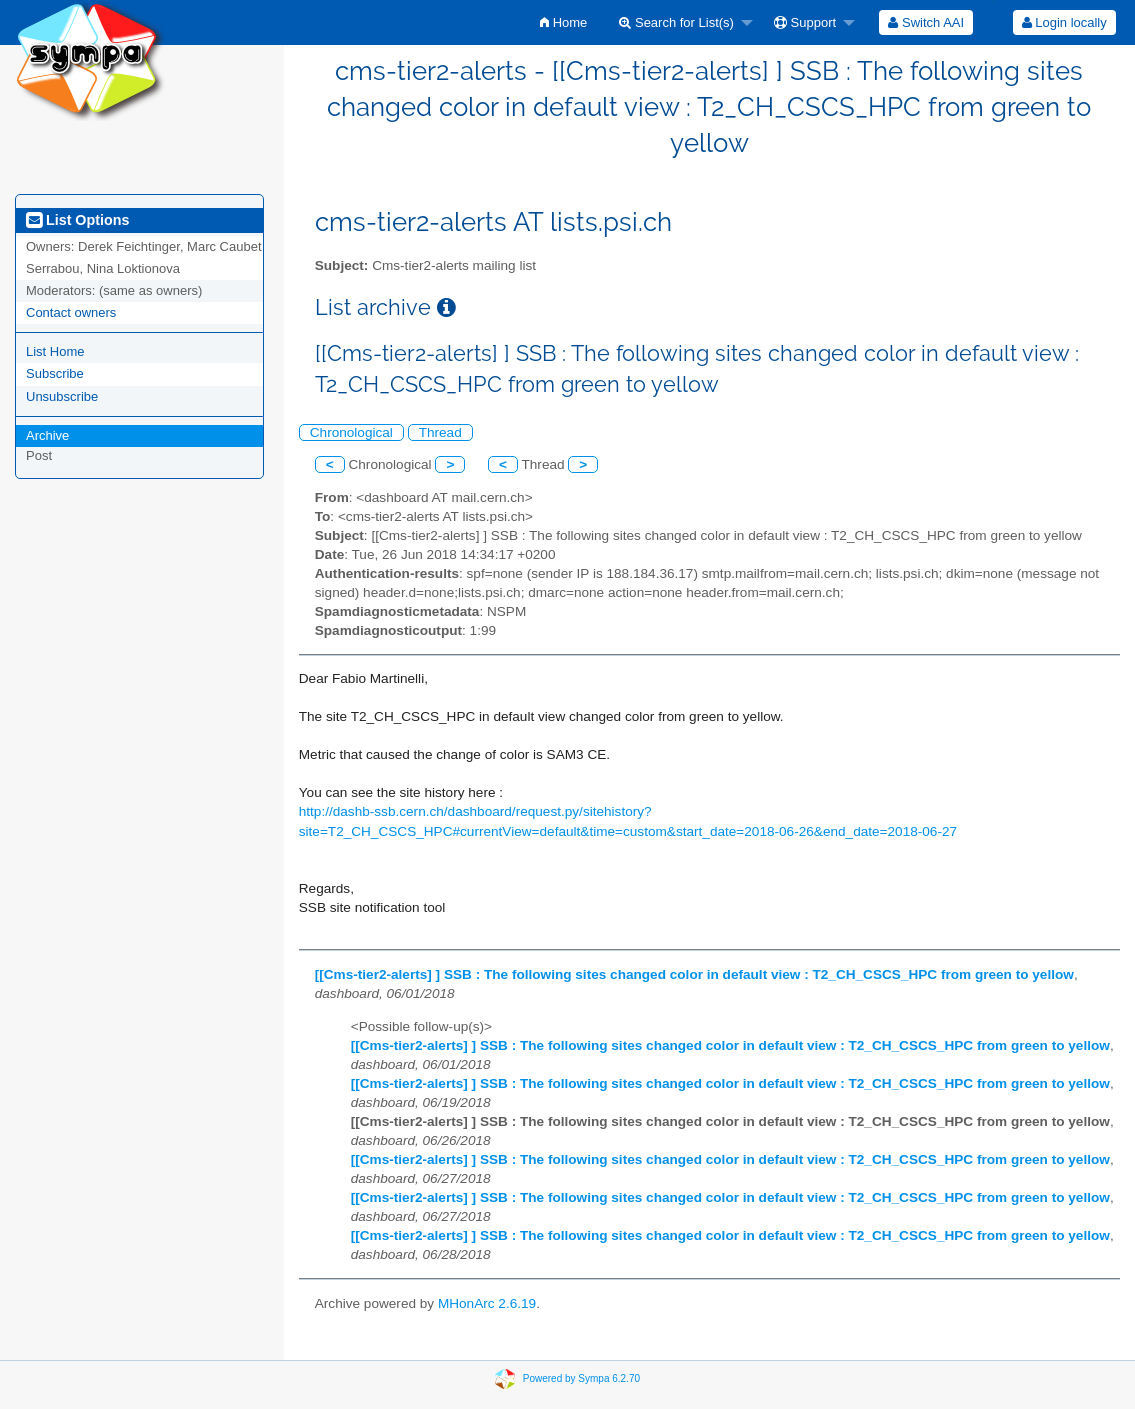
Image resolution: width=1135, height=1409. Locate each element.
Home (563, 22)
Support (805, 22)
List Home (55, 351)
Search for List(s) (676, 22)
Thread (440, 432)
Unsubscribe (62, 396)
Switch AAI (926, 22)
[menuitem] (563, 22)
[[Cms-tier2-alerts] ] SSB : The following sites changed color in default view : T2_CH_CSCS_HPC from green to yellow (694, 974)
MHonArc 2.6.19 (487, 1303)
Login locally (1064, 22)
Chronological (351, 432)
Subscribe (55, 373)
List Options (77, 220)
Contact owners (71, 312)
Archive (47, 435)
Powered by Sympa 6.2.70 (581, 1378)
